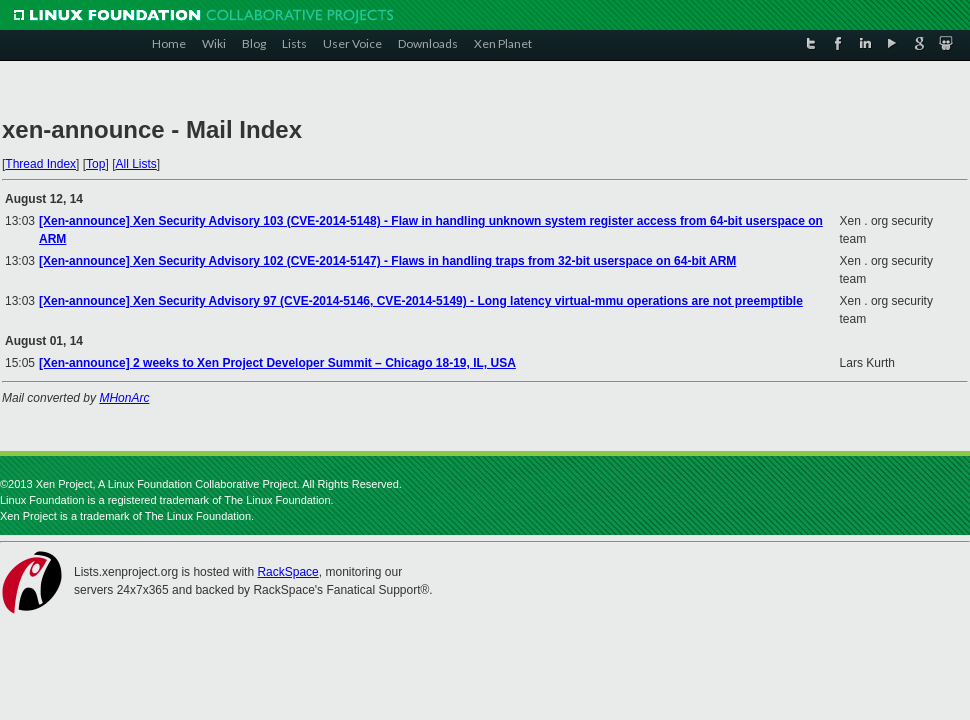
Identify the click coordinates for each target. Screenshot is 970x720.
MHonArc (124, 398)
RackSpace (287, 572)
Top (95, 164)
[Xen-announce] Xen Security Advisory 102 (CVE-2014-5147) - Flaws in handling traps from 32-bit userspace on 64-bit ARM (387, 261)
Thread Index (40, 164)
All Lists (135, 164)
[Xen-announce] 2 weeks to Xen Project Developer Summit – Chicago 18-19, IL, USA (277, 363)
